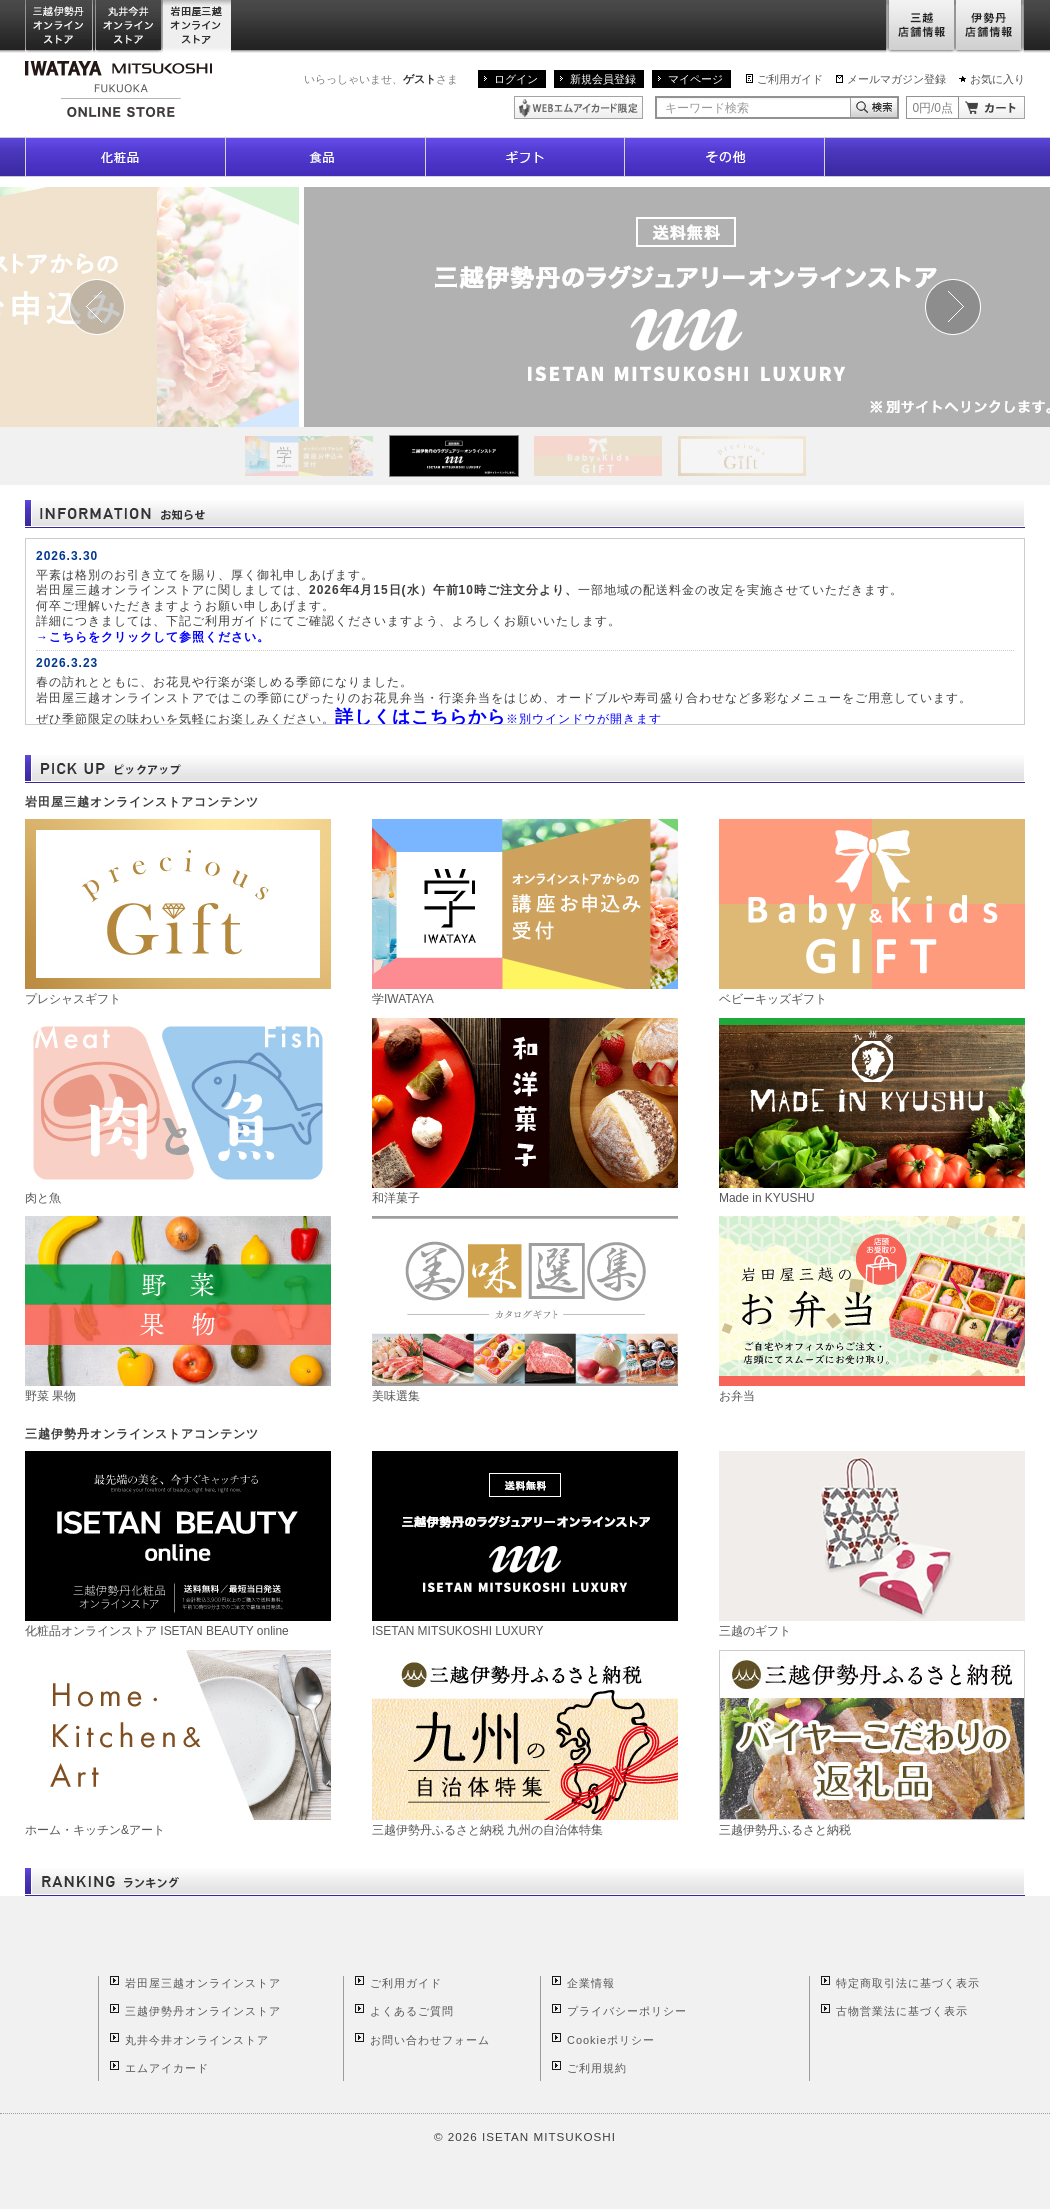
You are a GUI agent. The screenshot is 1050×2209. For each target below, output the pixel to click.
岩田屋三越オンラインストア (197, 26)
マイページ (695, 79)
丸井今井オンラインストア (129, 26)
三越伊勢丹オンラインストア (60, 26)
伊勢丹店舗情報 (990, 26)
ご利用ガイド (790, 79)
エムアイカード (167, 2068)
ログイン (516, 79)
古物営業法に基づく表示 (902, 2011)
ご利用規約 (597, 2068)
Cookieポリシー (611, 2040)
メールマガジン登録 (896, 79)
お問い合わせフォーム (430, 2040)
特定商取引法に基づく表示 (908, 1983)
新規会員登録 (603, 79)
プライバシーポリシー (627, 2011)
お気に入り (997, 79)
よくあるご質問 (412, 2011)
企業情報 (591, 1983)
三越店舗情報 (920, 26)
